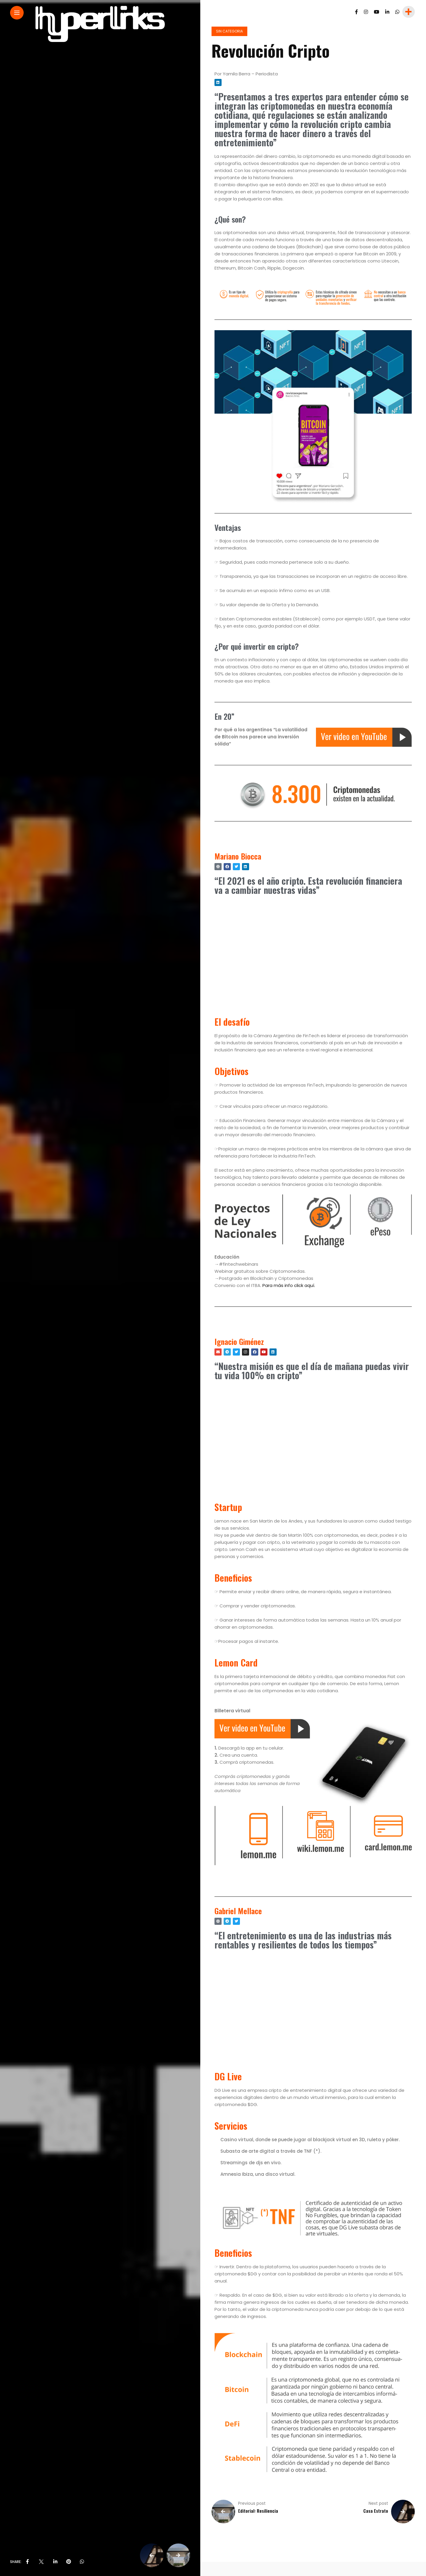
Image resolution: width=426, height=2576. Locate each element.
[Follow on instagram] (366, 12)
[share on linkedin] (55, 2561)
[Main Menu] (17, 13)
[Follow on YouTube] (376, 12)
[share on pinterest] (68, 2561)
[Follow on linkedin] (387, 12)
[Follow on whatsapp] (397, 12)
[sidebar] (408, 12)
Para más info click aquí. (288, 1285)
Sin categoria (229, 31)
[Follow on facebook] (356, 12)
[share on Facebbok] (27, 2561)
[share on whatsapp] (82, 2561)
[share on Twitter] (41, 2561)
